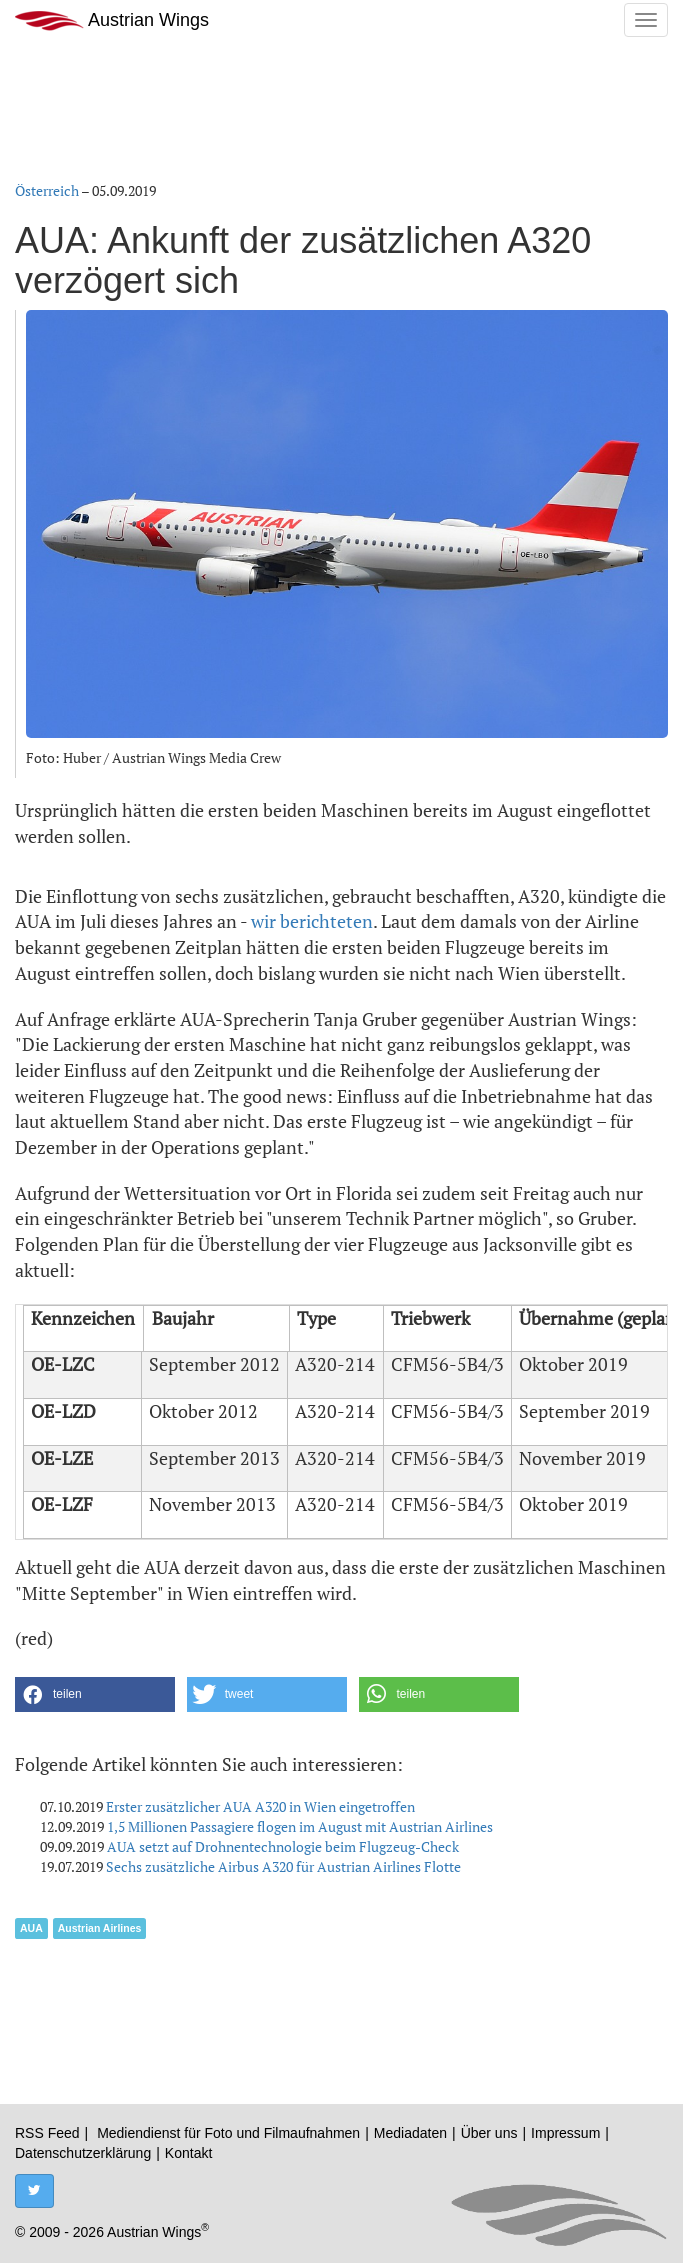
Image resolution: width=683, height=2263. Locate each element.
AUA (31, 1928)
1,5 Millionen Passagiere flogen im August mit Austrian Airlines (300, 1826)
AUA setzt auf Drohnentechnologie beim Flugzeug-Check (283, 1846)
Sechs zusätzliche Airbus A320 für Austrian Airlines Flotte (283, 1866)
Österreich (47, 190)
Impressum (565, 2133)
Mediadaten (410, 2133)
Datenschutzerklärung (83, 2153)
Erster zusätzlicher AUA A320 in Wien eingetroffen (260, 1806)
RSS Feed (47, 2133)
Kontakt (188, 2153)
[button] (95, 1694)
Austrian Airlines (100, 1928)
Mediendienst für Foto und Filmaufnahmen (228, 2133)
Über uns (489, 2133)
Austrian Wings (112, 20)
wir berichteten (312, 921)
